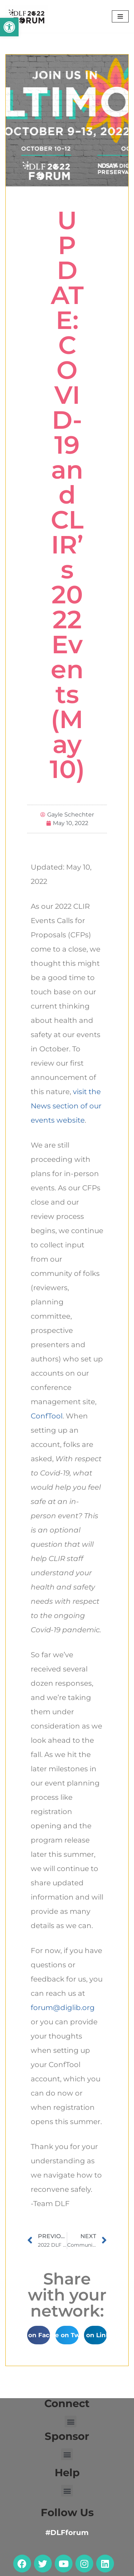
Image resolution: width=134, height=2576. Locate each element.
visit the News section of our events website (66, 1105)
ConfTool (47, 1416)
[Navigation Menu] (120, 16)
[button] (9, 27)
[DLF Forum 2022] (26, 16)
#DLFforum (67, 2532)
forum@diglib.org (63, 2007)
